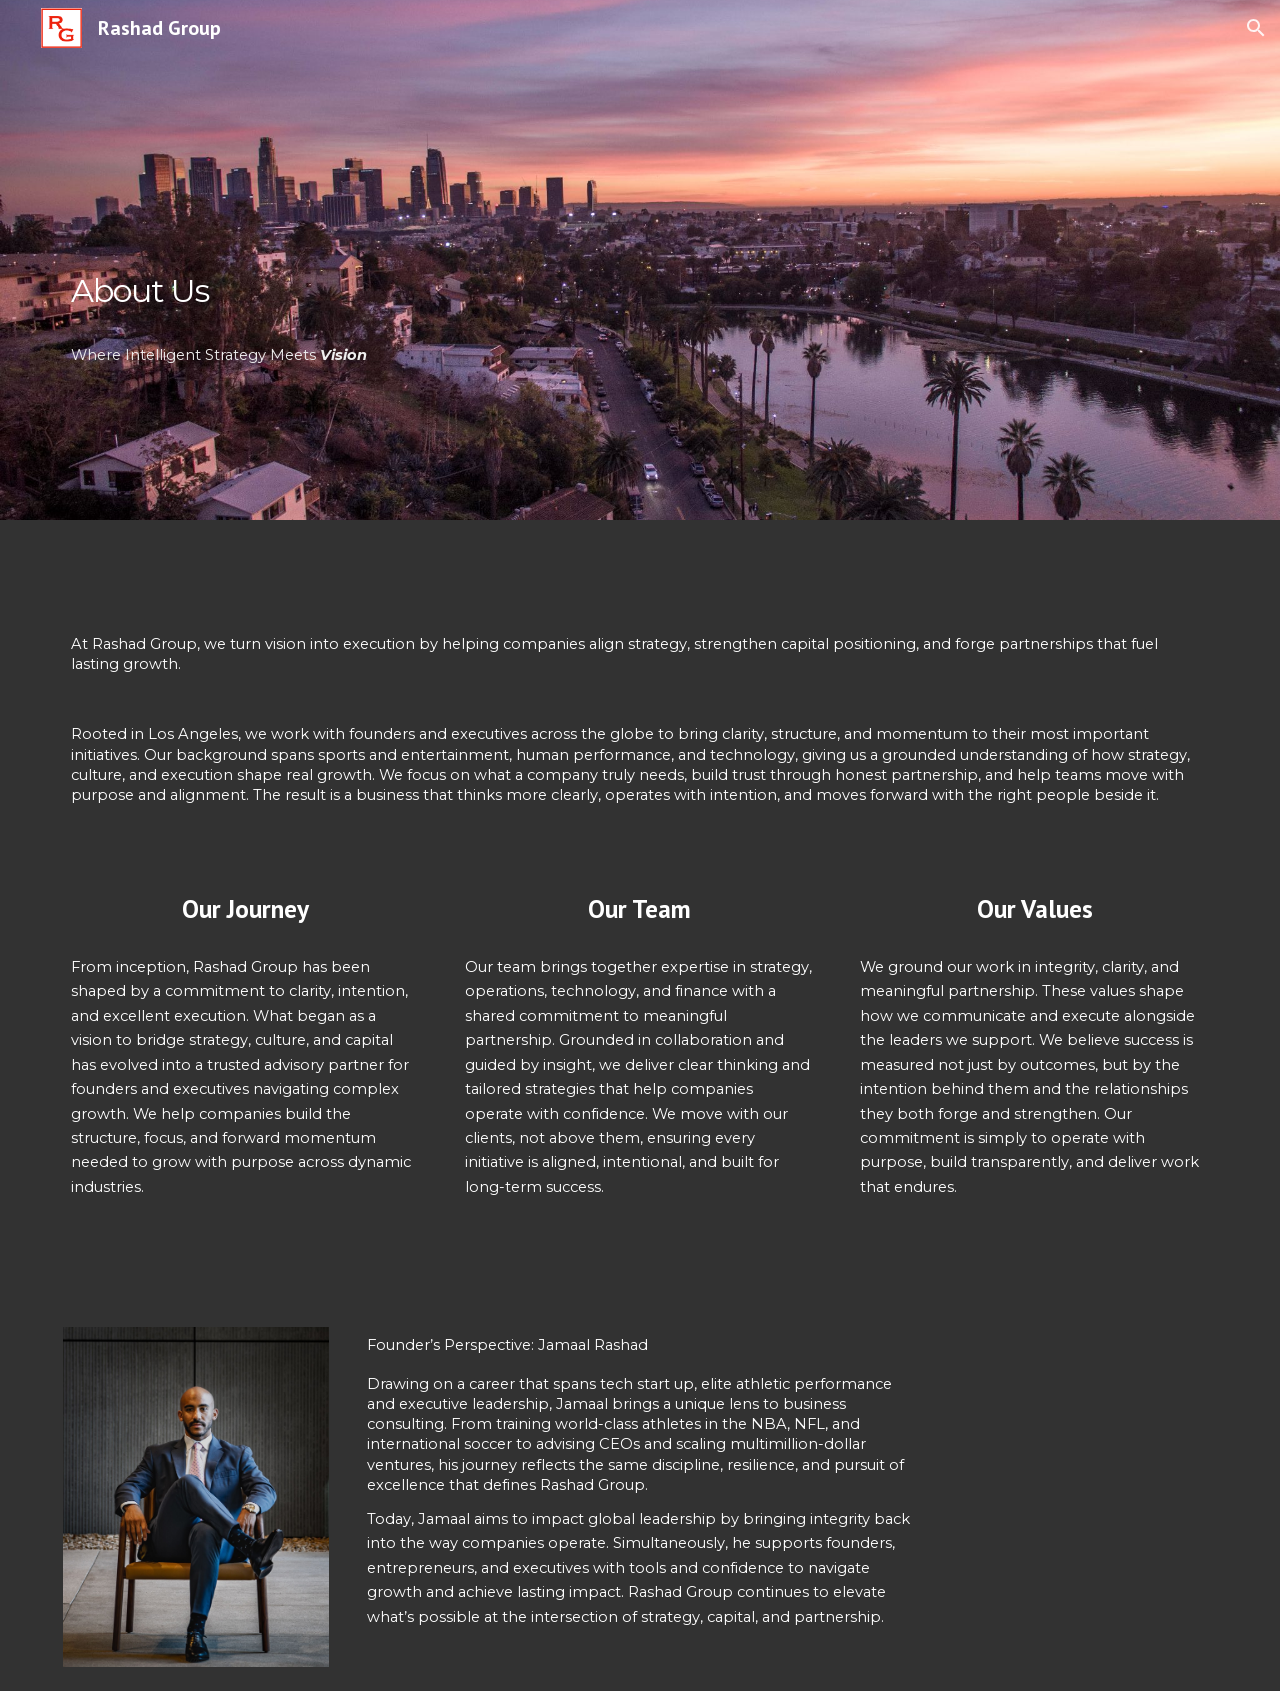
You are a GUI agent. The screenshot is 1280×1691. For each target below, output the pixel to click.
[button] (1256, 28)
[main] (344, 260)
